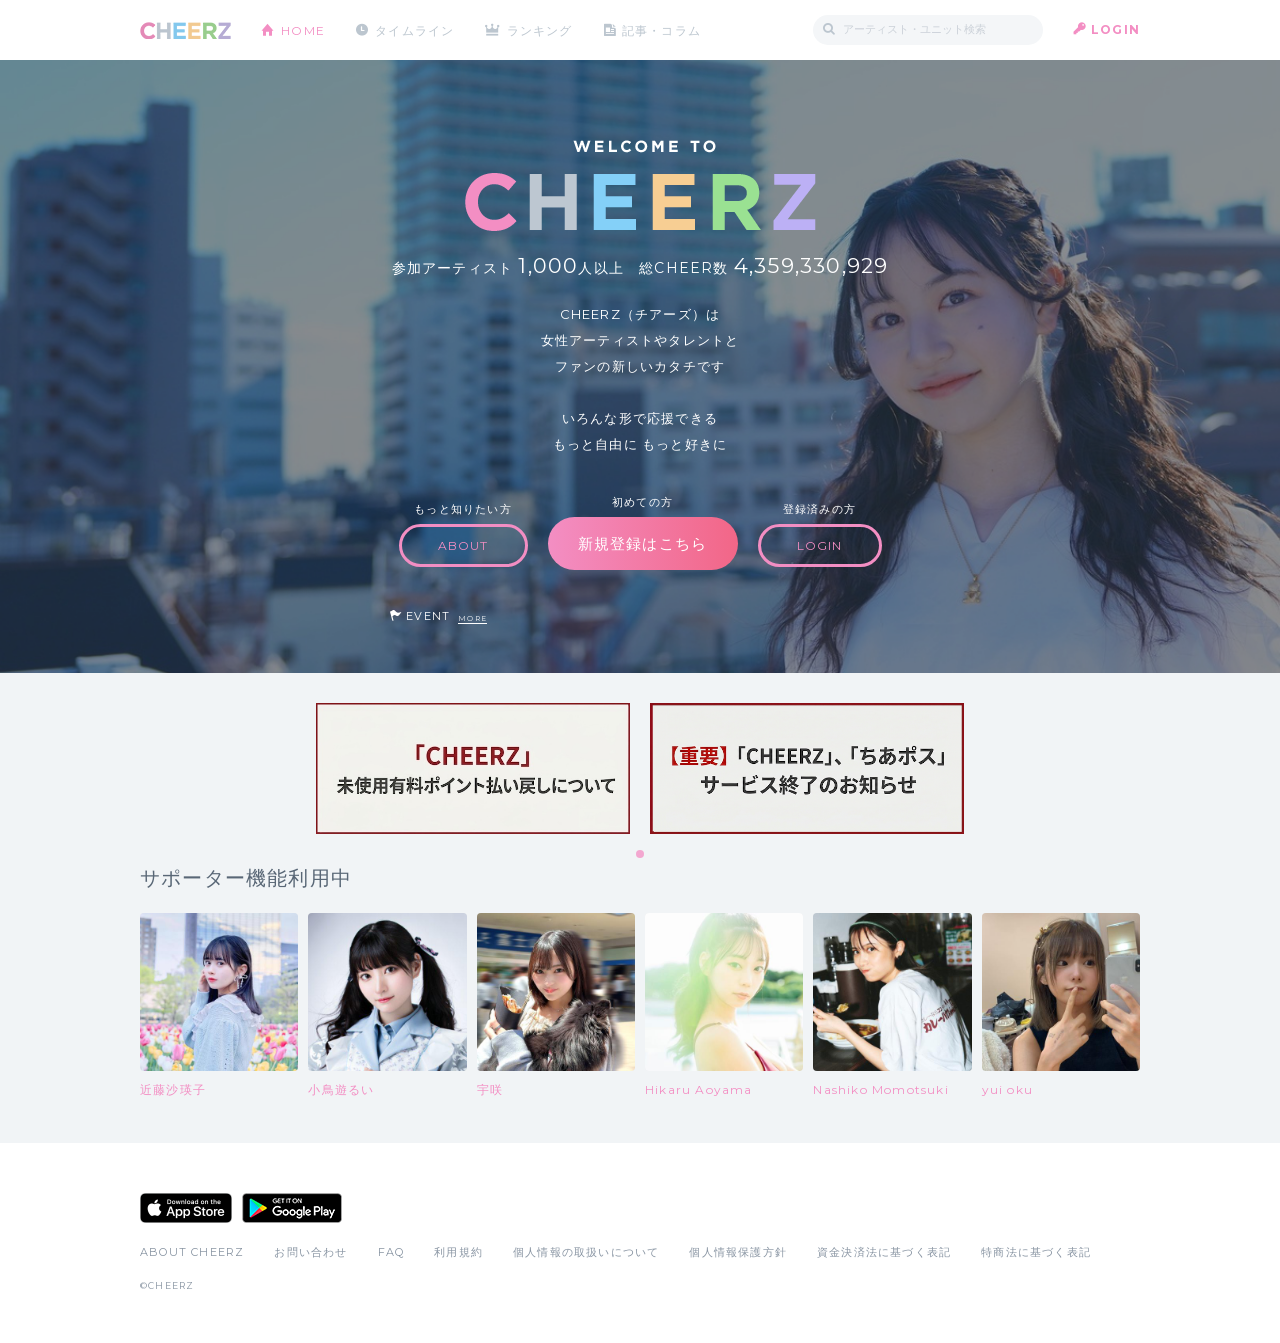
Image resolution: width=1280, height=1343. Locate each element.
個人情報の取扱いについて (586, 1252)
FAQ (391, 1252)
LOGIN (1115, 29)
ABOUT (463, 545)
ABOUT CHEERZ (192, 1252)
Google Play (292, 1208)
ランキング (541, 29)
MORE (472, 618)
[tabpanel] (473, 768)
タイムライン (414, 29)
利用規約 (458, 1252)
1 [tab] (641, 855)
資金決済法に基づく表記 (884, 1252)
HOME (303, 29)
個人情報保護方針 (738, 1252)
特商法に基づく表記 (1036, 1252)
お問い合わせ (310, 1252)
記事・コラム (662, 29)
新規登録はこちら (643, 543)
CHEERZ (185, 30)
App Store (186, 1208)
